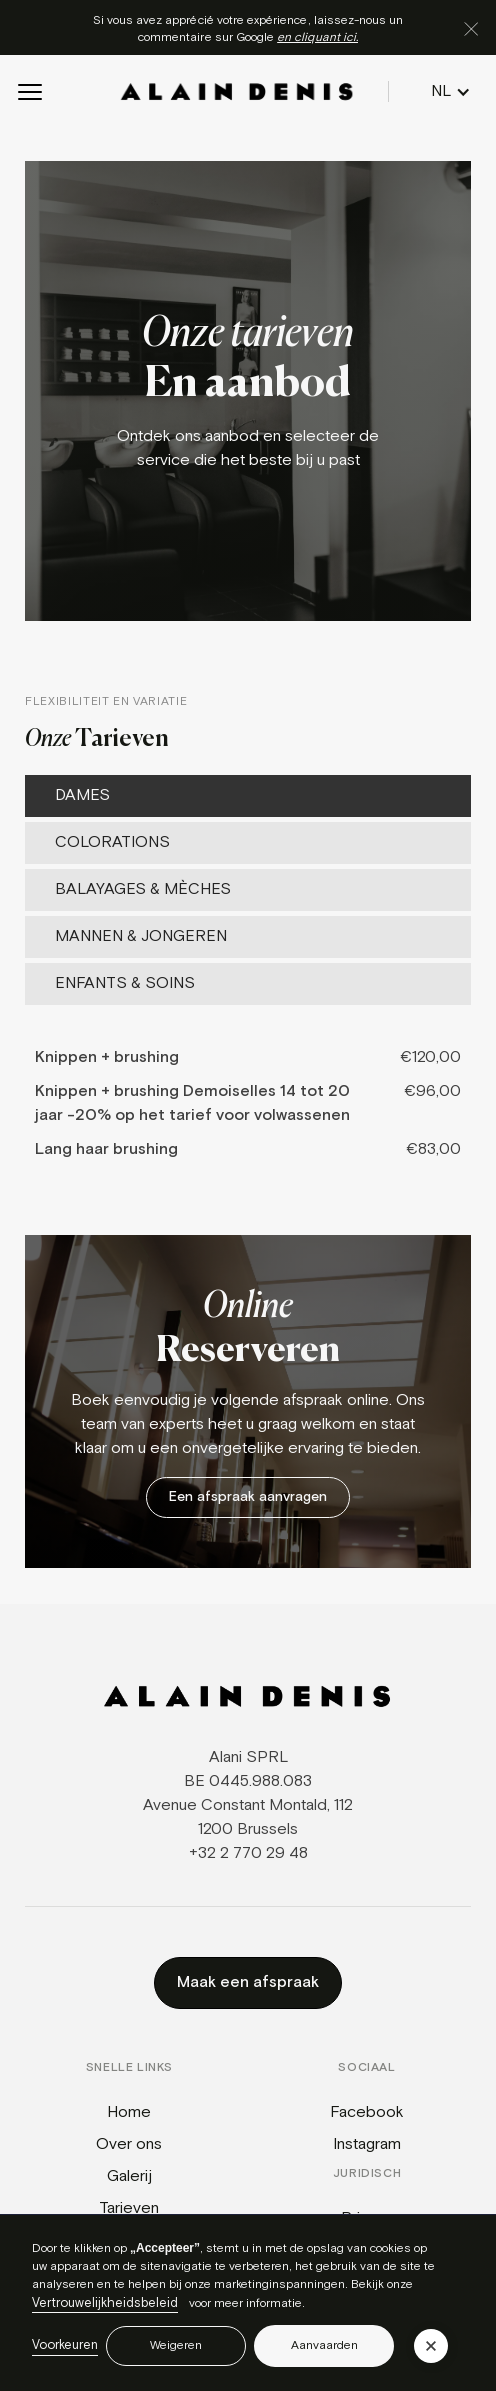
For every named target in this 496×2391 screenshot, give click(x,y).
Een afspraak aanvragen (248, 1497)
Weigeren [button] (176, 2345)
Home (129, 2112)
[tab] (248, 796)
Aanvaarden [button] (324, 2345)
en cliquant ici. (317, 37)
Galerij (129, 2176)
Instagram (367, 2144)
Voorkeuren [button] (65, 2345)
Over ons (129, 2144)
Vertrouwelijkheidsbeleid (105, 2303)
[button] (30, 92)
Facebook (367, 2112)
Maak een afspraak (248, 1982)
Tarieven (129, 2208)
